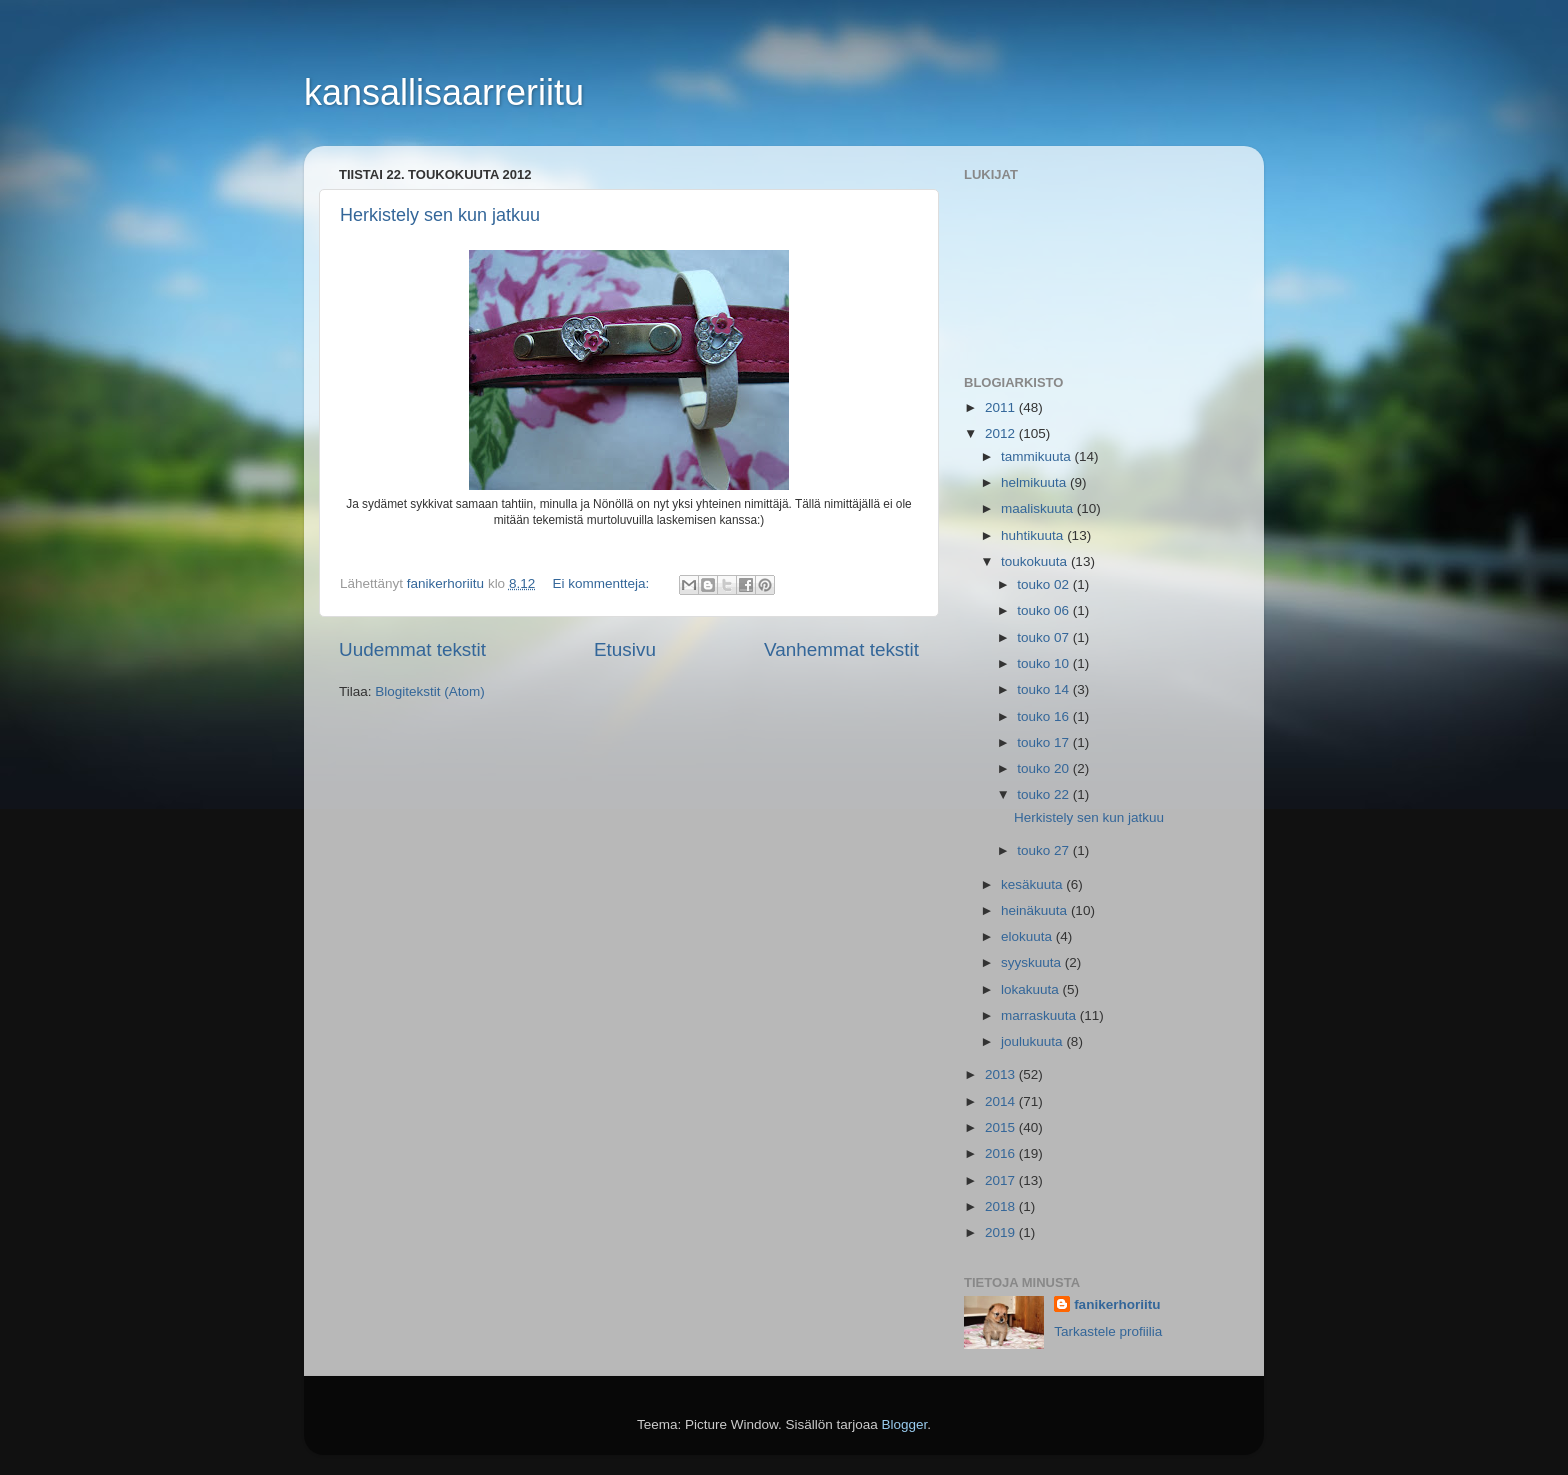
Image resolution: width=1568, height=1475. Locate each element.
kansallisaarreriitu (444, 92)
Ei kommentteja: (602, 583)
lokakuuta (1032, 989)
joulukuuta (1033, 1041)
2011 (1002, 407)
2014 (1002, 1101)
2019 (1002, 1232)
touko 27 (1045, 850)
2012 (1002, 433)
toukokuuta (1036, 561)
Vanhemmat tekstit (841, 649)
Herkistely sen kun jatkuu (440, 215)
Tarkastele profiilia (1108, 1331)
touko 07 (1045, 637)
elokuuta (1028, 936)
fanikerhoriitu (1117, 1304)
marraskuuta (1040, 1015)
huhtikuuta (1034, 535)
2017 (1002, 1180)
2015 (1002, 1127)
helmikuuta (1035, 482)
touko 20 (1045, 768)
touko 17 (1045, 742)
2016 (1002, 1153)
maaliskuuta (1039, 508)
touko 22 (1045, 794)
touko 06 (1045, 610)
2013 (1002, 1074)
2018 (1002, 1206)
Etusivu (625, 649)
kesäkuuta (1033, 884)
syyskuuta (1033, 962)
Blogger (905, 1424)
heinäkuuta (1036, 910)
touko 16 (1045, 716)
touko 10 (1045, 663)
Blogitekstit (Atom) (430, 691)
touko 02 (1045, 584)
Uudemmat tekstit (412, 649)
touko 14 (1045, 689)
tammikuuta (1038, 456)
